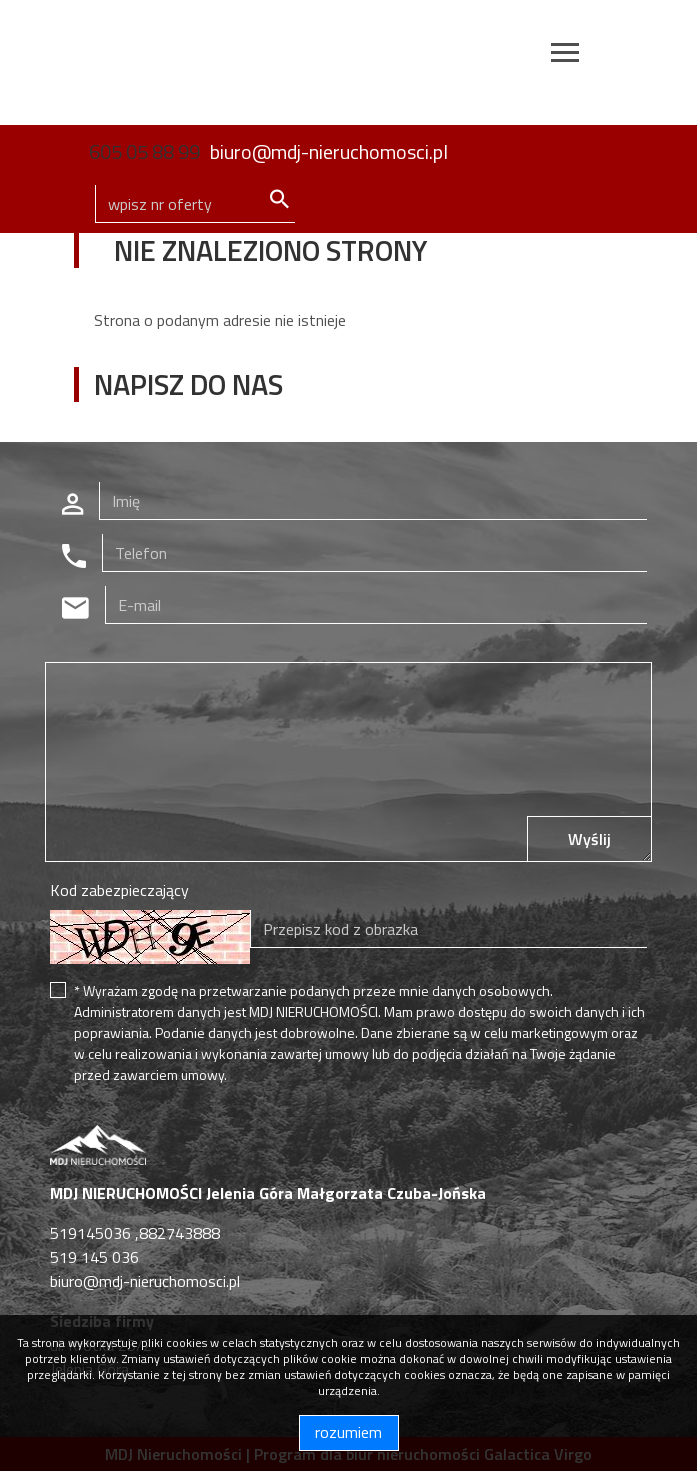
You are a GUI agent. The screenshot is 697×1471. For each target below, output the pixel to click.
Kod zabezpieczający (119, 890)
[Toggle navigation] (565, 55)
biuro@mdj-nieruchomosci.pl (329, 151)
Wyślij (589, 839)
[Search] (195, 204)
